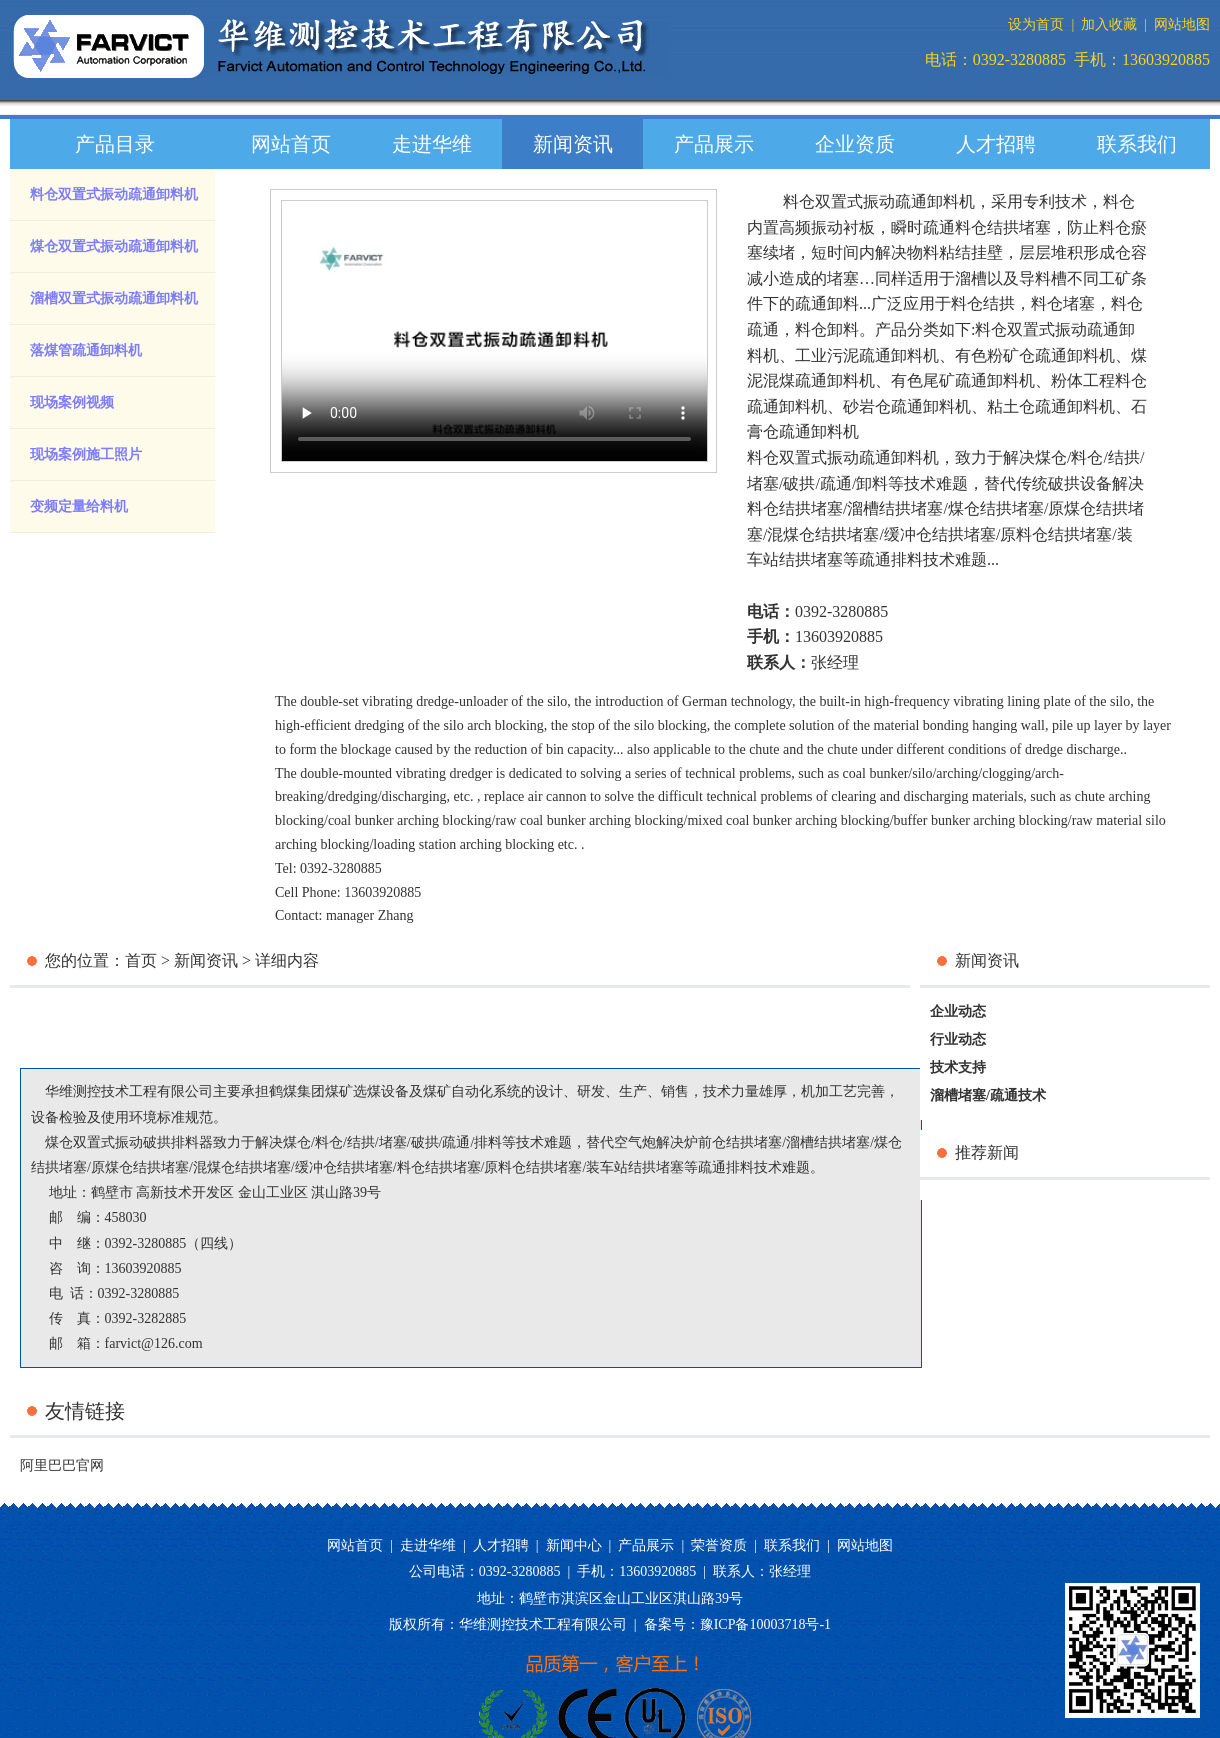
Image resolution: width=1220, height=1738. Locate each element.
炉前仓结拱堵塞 (733, 1142)
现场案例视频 (72, 402)
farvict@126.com (154, 1343)
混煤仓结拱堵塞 (823, 534)
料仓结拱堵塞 (795, 508)
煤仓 (1051, 457)
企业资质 (855, 144)
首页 (141, 960)
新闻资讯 (573, 144)
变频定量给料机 (79, 506)
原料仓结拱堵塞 (1056, 534)
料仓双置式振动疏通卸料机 (114, 194)
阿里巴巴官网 (62, 1465)
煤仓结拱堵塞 (996, 508)
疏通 (836, 483)
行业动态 (958, 1039)
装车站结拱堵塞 (635, 1167)
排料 (488, 1142)
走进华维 (432, 144)
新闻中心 (574, 1545)
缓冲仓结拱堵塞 (940, 534)
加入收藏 (1109, 24)
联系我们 (1137, 144)
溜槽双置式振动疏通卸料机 (114, 298)
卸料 (872, 483)
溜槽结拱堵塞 (895, 508)
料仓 (1087, 457)
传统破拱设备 (1064, 483)
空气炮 (635, 1142)
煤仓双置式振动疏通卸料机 (114, 246)
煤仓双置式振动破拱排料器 (129, 1142)
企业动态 (958, 1011)
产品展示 (714, 144)
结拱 (1124, 457)
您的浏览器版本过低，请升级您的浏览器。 (494, 331)
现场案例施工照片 (86, 454)
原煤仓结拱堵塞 (140, 1167)
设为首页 (1036, 24)
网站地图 (1182, 24)
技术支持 (958, 1067)
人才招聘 (996, 144)
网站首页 (291, 144)
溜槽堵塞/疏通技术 (988, 1095)
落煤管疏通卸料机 (86, 350)
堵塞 (763, 483)
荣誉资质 (719, 1545)
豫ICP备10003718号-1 (765, 1624)
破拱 (799, 483)
